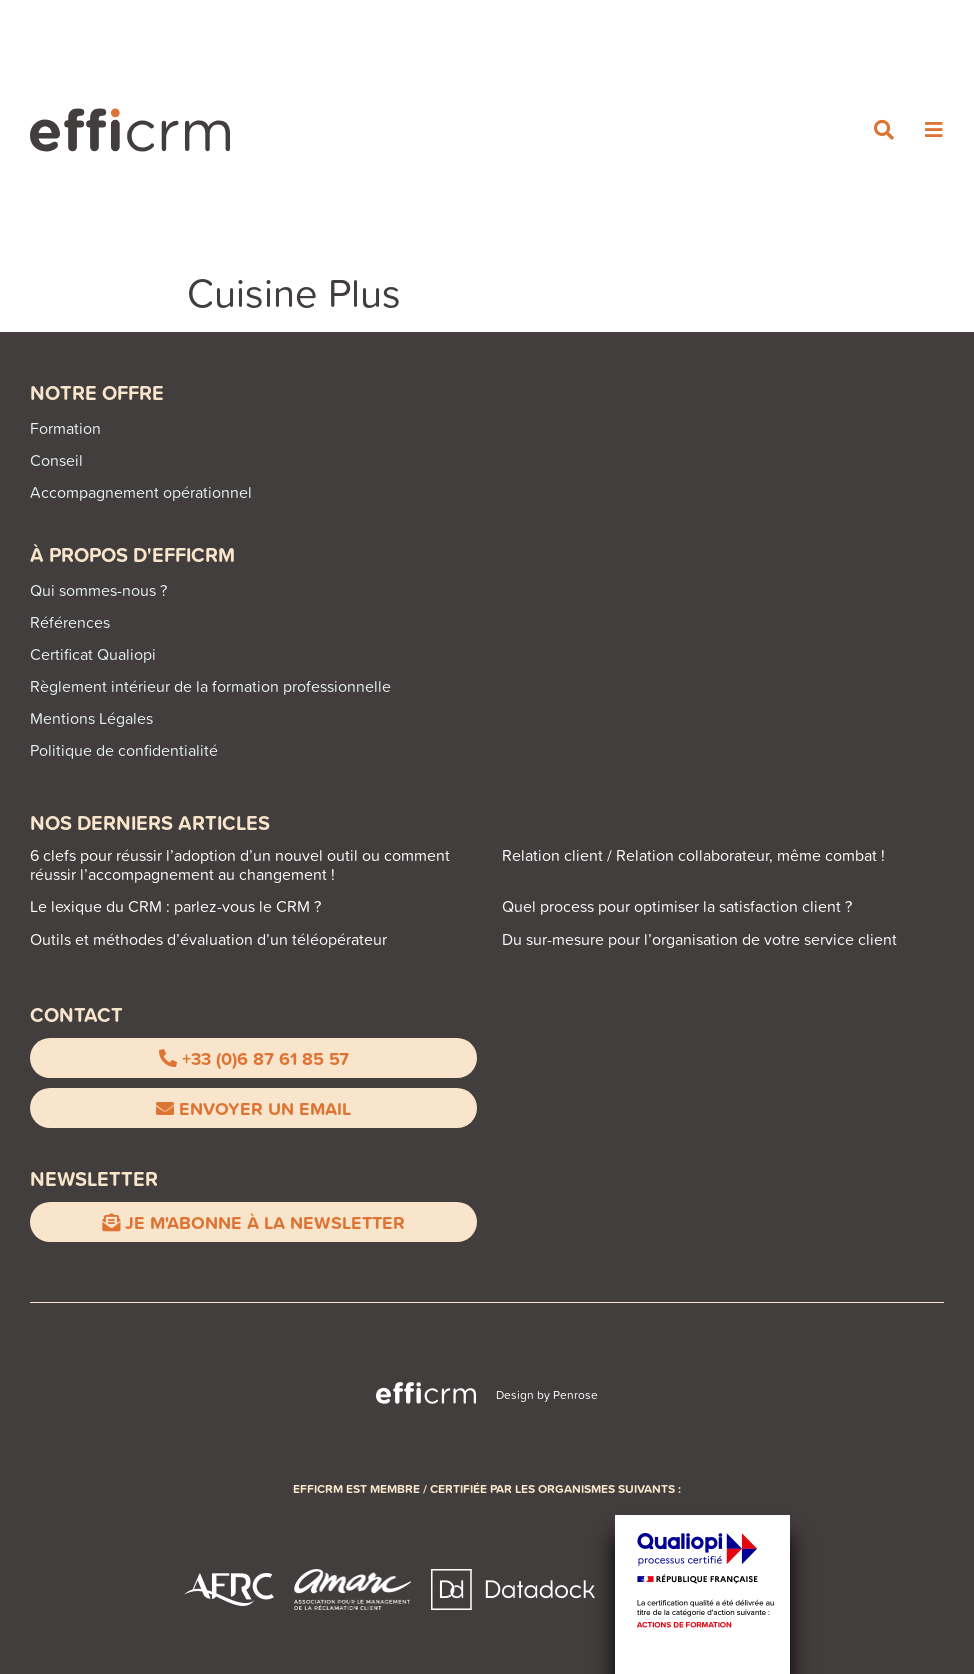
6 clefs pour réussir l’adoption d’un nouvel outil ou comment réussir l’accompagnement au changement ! (240, 864)
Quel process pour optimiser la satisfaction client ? (677, 906)
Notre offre (97, 392)
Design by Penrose (547, 1394)
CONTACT (76, 1014)
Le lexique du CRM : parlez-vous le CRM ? (175, 906)
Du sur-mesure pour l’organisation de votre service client (699, 939)
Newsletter (94, 1178)
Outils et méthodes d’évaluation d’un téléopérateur (208, 939)
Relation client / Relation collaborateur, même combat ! (693, 855)
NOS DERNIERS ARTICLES (150, 822)
